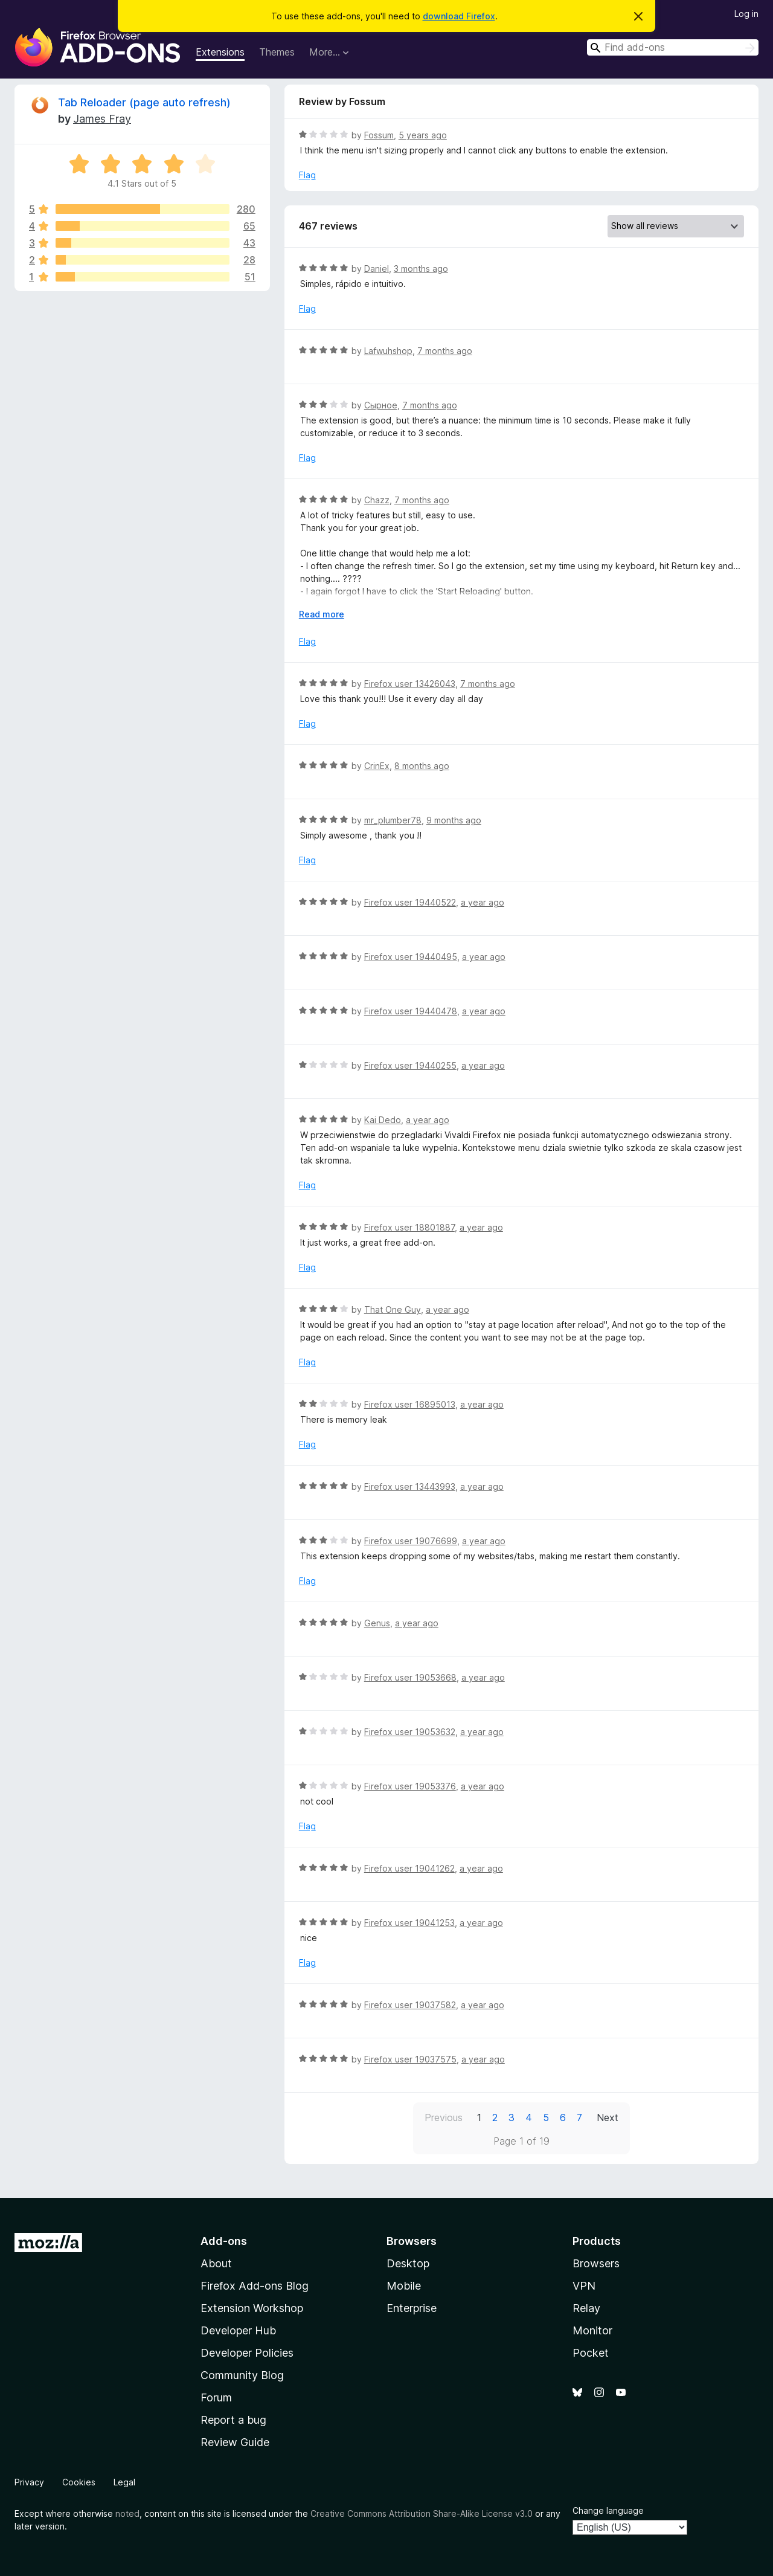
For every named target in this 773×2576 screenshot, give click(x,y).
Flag (307, 175)
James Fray (102, 118)
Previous (444, 2117)
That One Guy (392, 1309)
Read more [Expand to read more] (321, 614)
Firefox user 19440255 (410, 1065)
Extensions (220, 52)
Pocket (591, 2352)
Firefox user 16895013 (409, 1404)
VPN (584, 2285)
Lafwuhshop (388, 351)
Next (607, 2117)
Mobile (403, 2285)
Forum (216, 2397)
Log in (746, 13)
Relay (586, 2308)
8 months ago (421, 766)
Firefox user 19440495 (410, 957)
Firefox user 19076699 (410, 1541)
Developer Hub (238, 2330)
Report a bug (233, 2419)
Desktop (407, 2263)
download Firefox (459, 16)
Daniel (376, 268)
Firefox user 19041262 (409, 1868)
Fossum (379, 135)
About (216, 2263)
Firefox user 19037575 (410, 2059)
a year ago (482, 902)
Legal (124, 2482)
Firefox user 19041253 (409, 1923)
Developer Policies (246, 2352)
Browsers (596, 2263)
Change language (608, 2510)
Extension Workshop (251, 2308)
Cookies (78, 2482)
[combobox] (673, 47)
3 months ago (421, 268)
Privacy (29, 2482)
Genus (377, 1623)
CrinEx (377, 766)
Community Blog (242, 2375)
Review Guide (234, 2442)
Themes (277, 52)
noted (127, 2513)
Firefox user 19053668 (410, 1677)
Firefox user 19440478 (410, 1011)
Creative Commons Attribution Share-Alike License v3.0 (421, 2513)
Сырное (380, 405)
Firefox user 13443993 (409, 1486)
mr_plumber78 (393, 820)
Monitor (592, 2330)
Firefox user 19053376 (410, 1786)
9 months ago (453, 820)
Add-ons (223, 2241)
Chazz (377, 500)
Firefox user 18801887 (409, 1227)
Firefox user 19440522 (410, 902)
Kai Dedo (382, 1120)
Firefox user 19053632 (409, 1732)
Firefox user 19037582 (410, 2005)
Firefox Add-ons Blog (254, 2285)
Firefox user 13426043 (409, 683)
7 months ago (444, 351)
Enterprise (411, 2308)
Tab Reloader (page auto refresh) (144, 102)
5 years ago (423, 135)
